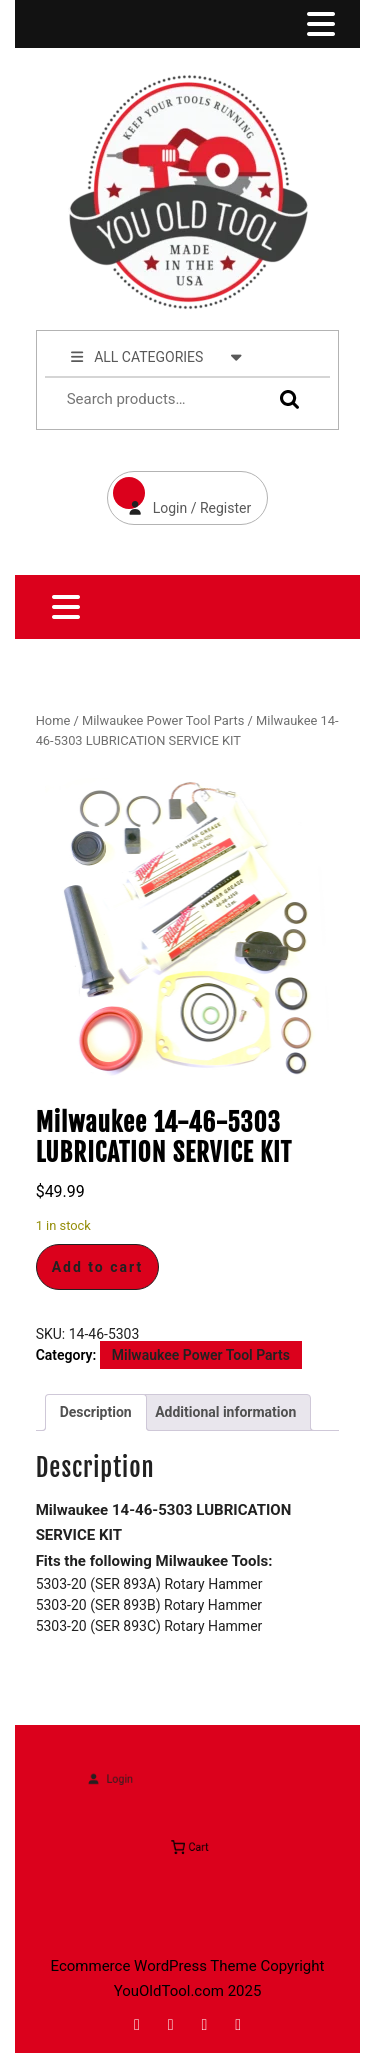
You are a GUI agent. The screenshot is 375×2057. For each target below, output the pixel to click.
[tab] (319, 24)
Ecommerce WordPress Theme (154, 1966)
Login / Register (179, 493)
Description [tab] (96, 1412)
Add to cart (98, 1267)
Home (53, 720)
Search (285, 399)
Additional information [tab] (225, 1412)
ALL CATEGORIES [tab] (157, 356)
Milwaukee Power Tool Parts (163, 720)
